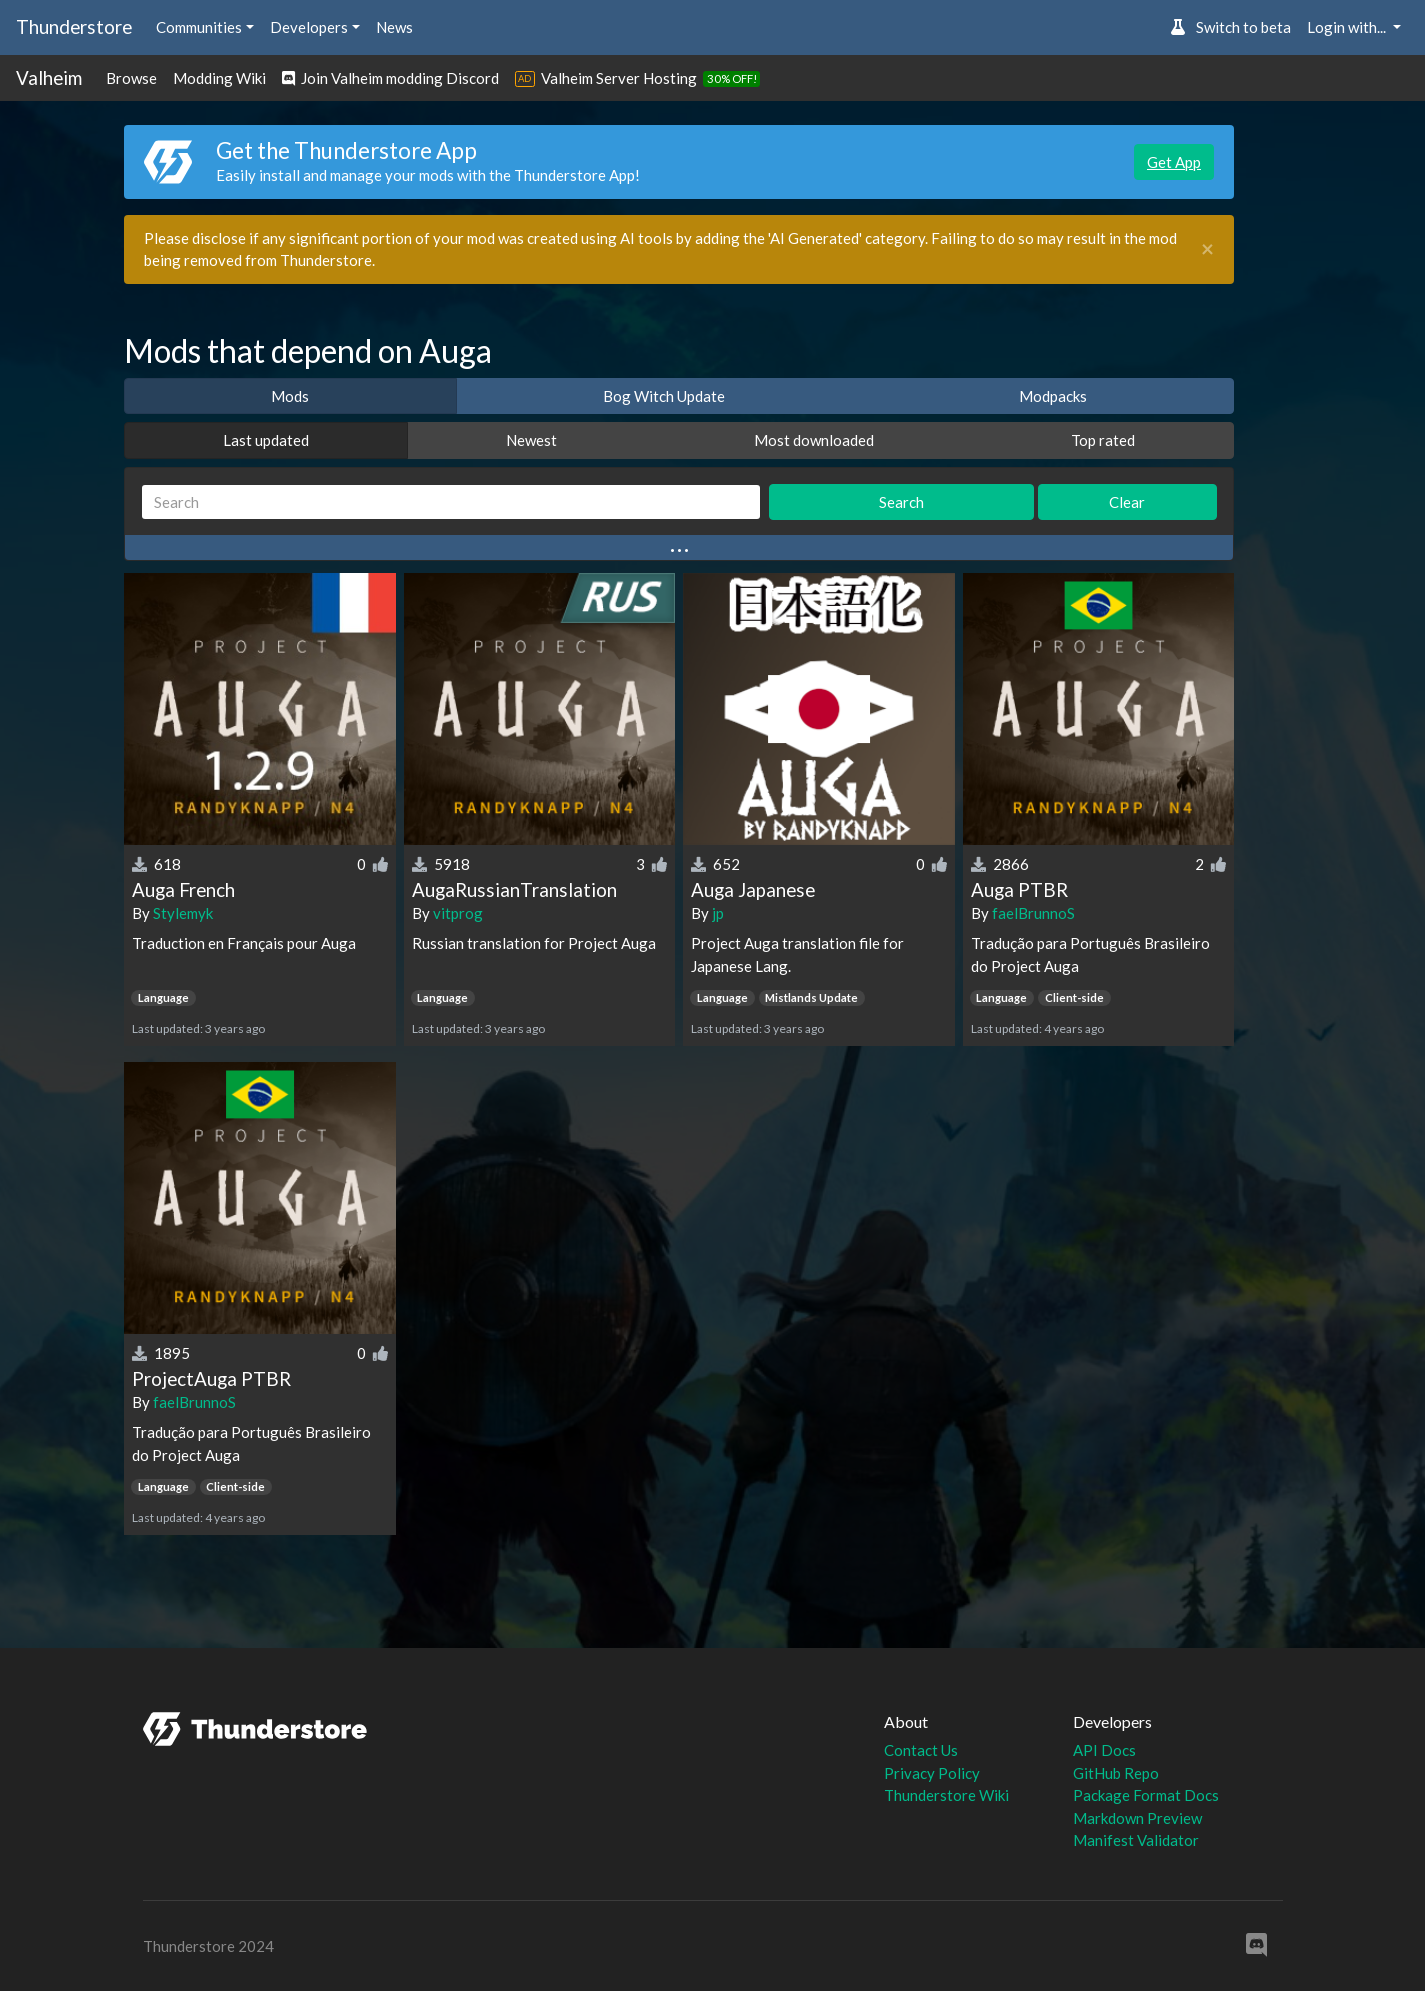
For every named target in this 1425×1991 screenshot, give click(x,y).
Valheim (49, 77)
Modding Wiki (219, 78)
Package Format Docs (1146, 1795)
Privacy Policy (932, 1773)
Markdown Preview (1137, 1818)
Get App (1174, 162)
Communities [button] (199, 27)
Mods (290, 396)
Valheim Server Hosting (619, 78)
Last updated (266, 440)
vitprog (458, 913)
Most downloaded (814, 440)
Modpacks (1053, 396)
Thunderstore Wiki (946, 1795)
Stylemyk (183, 913)
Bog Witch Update (664, 396)
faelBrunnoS (1033, 913)
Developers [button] (309, 27)
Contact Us (921, 1750)
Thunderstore (74, 26)
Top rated (1103, 440)
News (394, 27)
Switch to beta (1230, 27)
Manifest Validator (1136, 1840)
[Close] (1207, 249)
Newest (531, 440)
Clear (1127, 502)
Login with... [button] (1348, 27)
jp (718, 913)
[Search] (451, 502)
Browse (131, 78)
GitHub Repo (1116, 1773)
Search (901, 502)
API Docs (1104, 1750)
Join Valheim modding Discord (390, 78)
